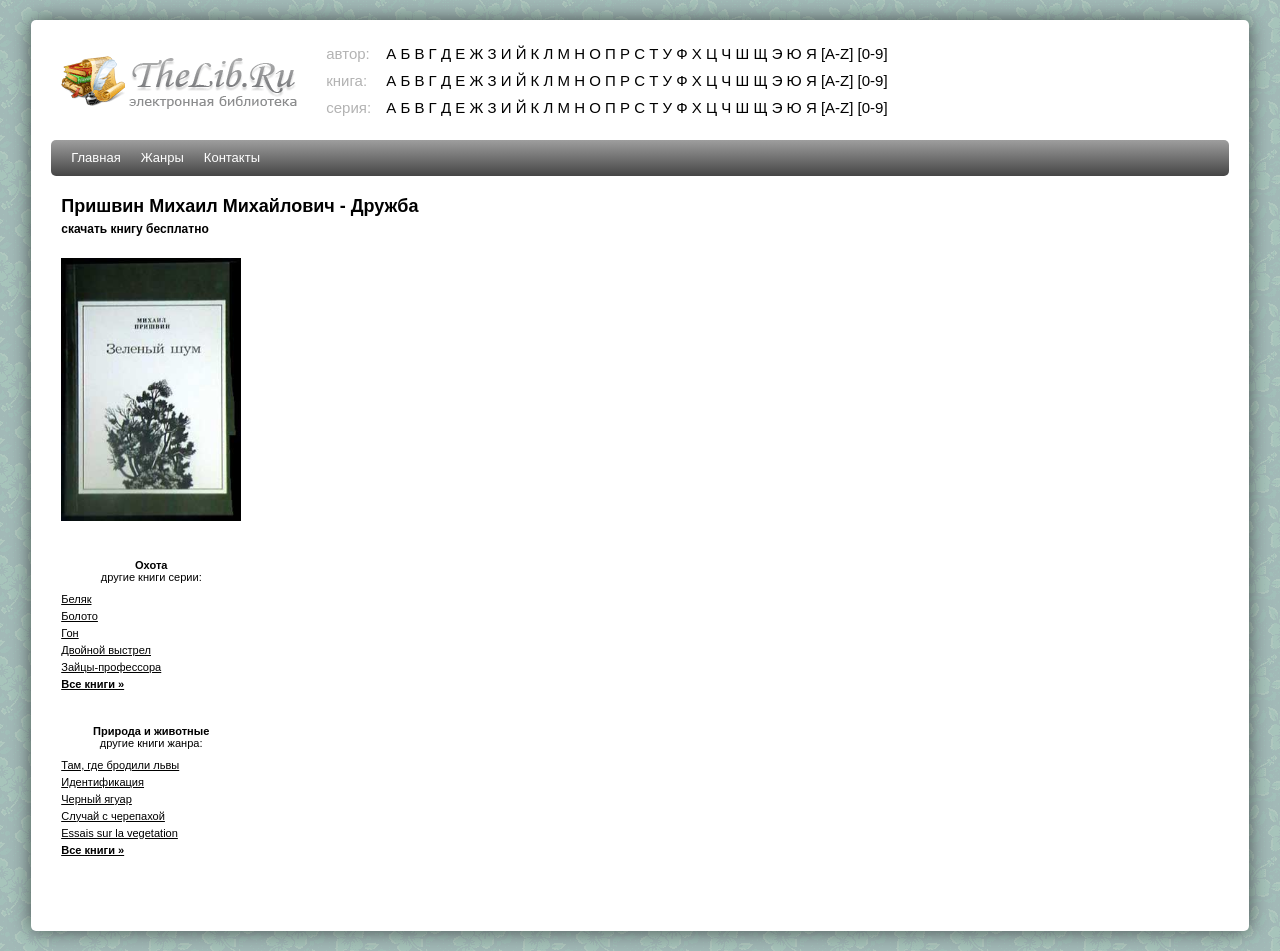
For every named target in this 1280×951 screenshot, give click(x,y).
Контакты (232, 157)
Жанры (162, 157)
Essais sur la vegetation (119, 833)
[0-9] (873, 53)
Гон (70, 633)
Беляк (76, 599)
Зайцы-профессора (111, 667)
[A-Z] (837, 53)
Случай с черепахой (113, 816)
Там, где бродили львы (120, 765)
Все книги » (92, 684)
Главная (95, 157)
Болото (79, 616)
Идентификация (102, 782)
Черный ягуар (96, 799)
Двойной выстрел (106, 650)
